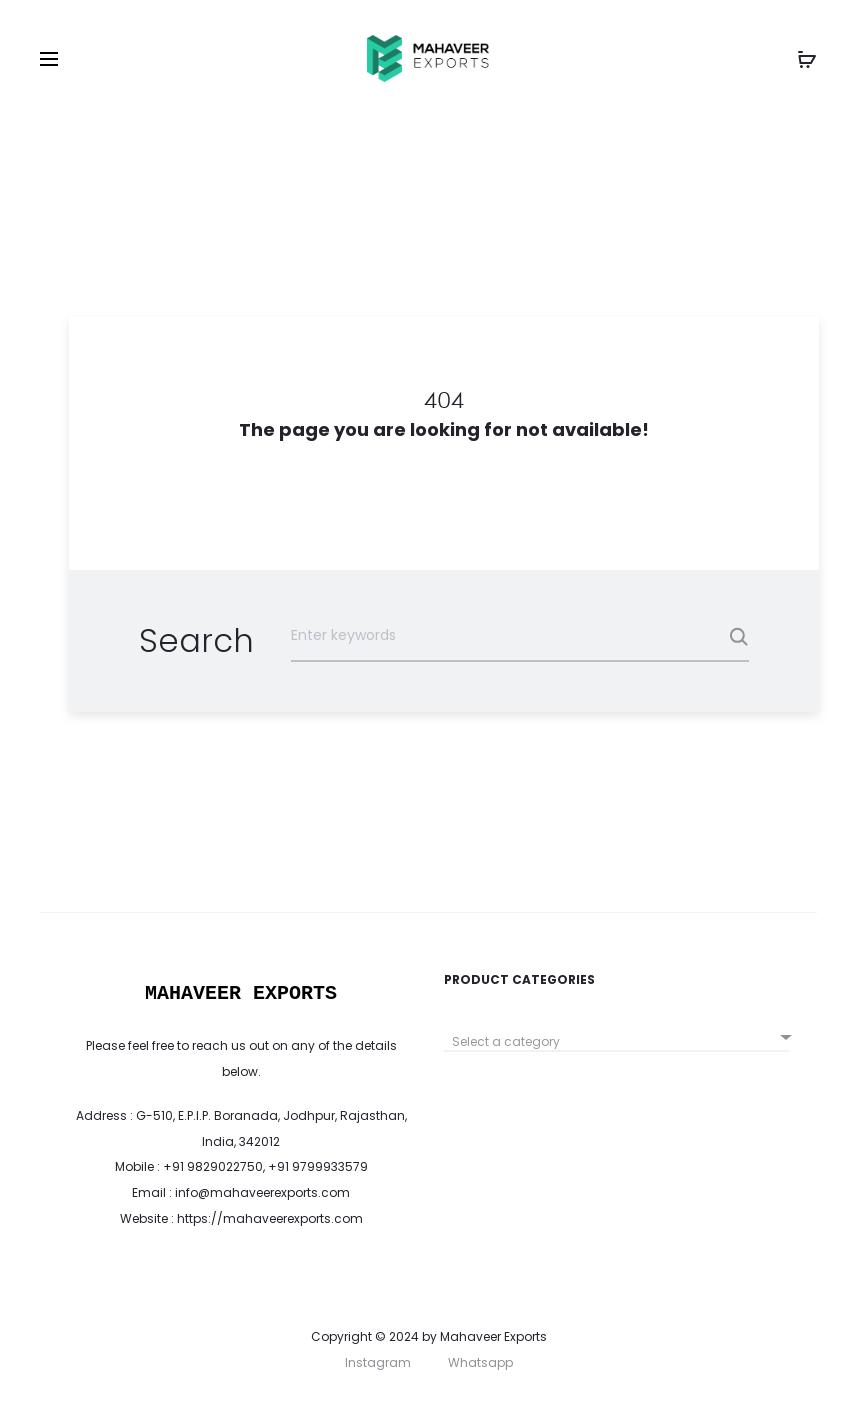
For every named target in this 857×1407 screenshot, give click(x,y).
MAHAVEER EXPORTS (241, 993)
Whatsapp (480, 1362)
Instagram (378, 1362)
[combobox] (616, 1034)
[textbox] (616, 1042)
